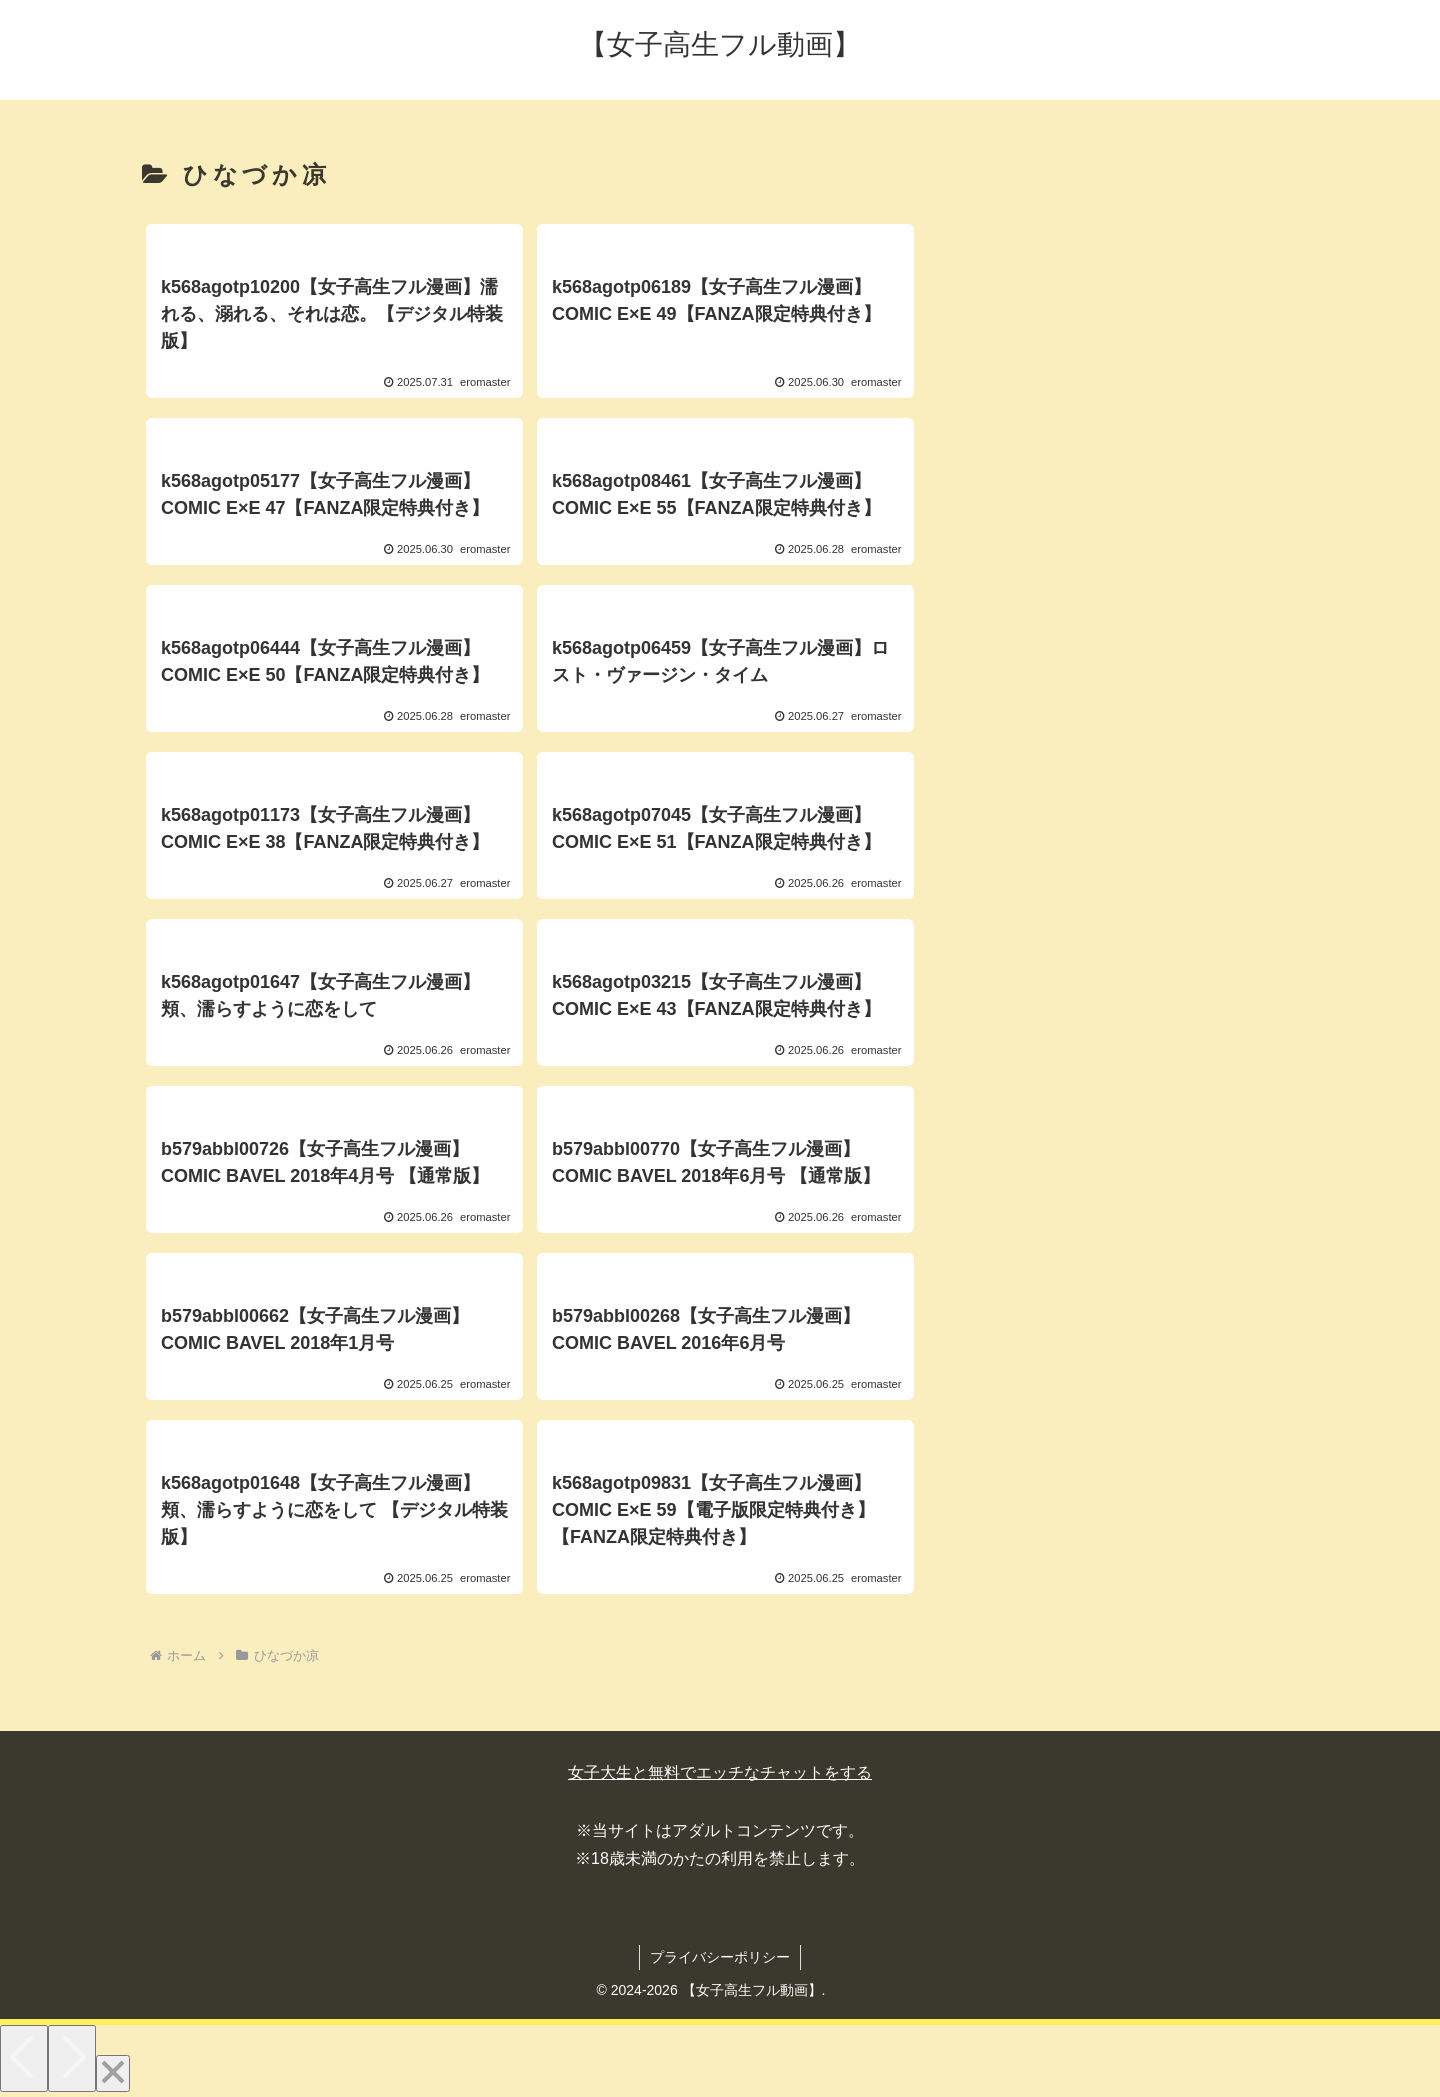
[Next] (72, 2058)
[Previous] (24, 2058)
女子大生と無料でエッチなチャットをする (720, 1772)
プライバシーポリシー (720, 1957)
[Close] (113, 2073)
